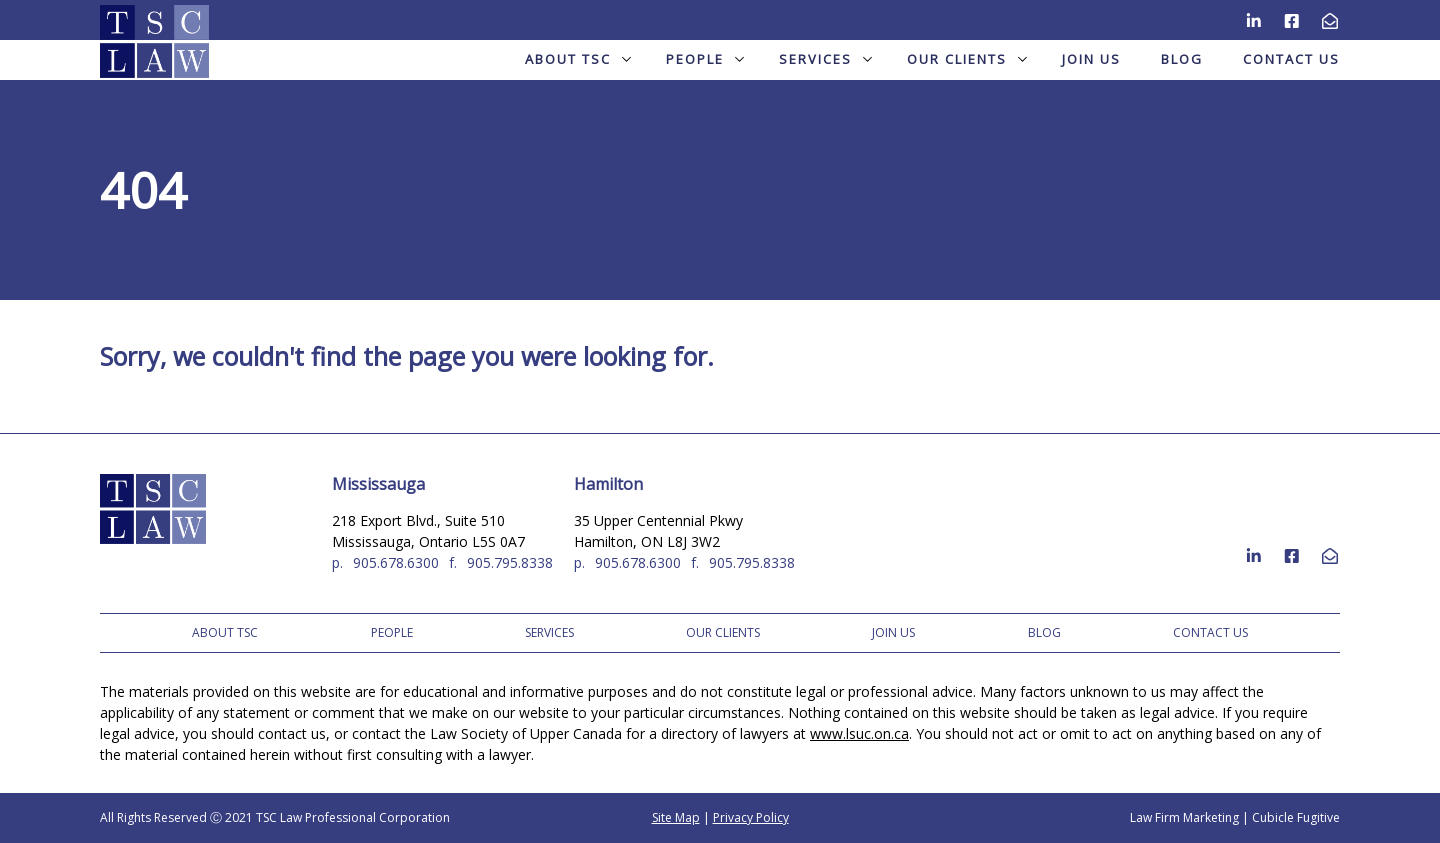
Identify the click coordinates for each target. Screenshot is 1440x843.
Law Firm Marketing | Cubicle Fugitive (1235, 817)
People (705, 59)
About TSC (578, 59)
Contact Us (1291, 59)
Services (825, 59)
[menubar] (720, 59)
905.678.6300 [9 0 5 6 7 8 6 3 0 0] (396, 562)
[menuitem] (575, 59)
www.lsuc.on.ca (859, 733)
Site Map (676, 817)
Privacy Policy (751, 817)
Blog (1182, 59)
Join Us (1091, 59)
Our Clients (967, 59)
